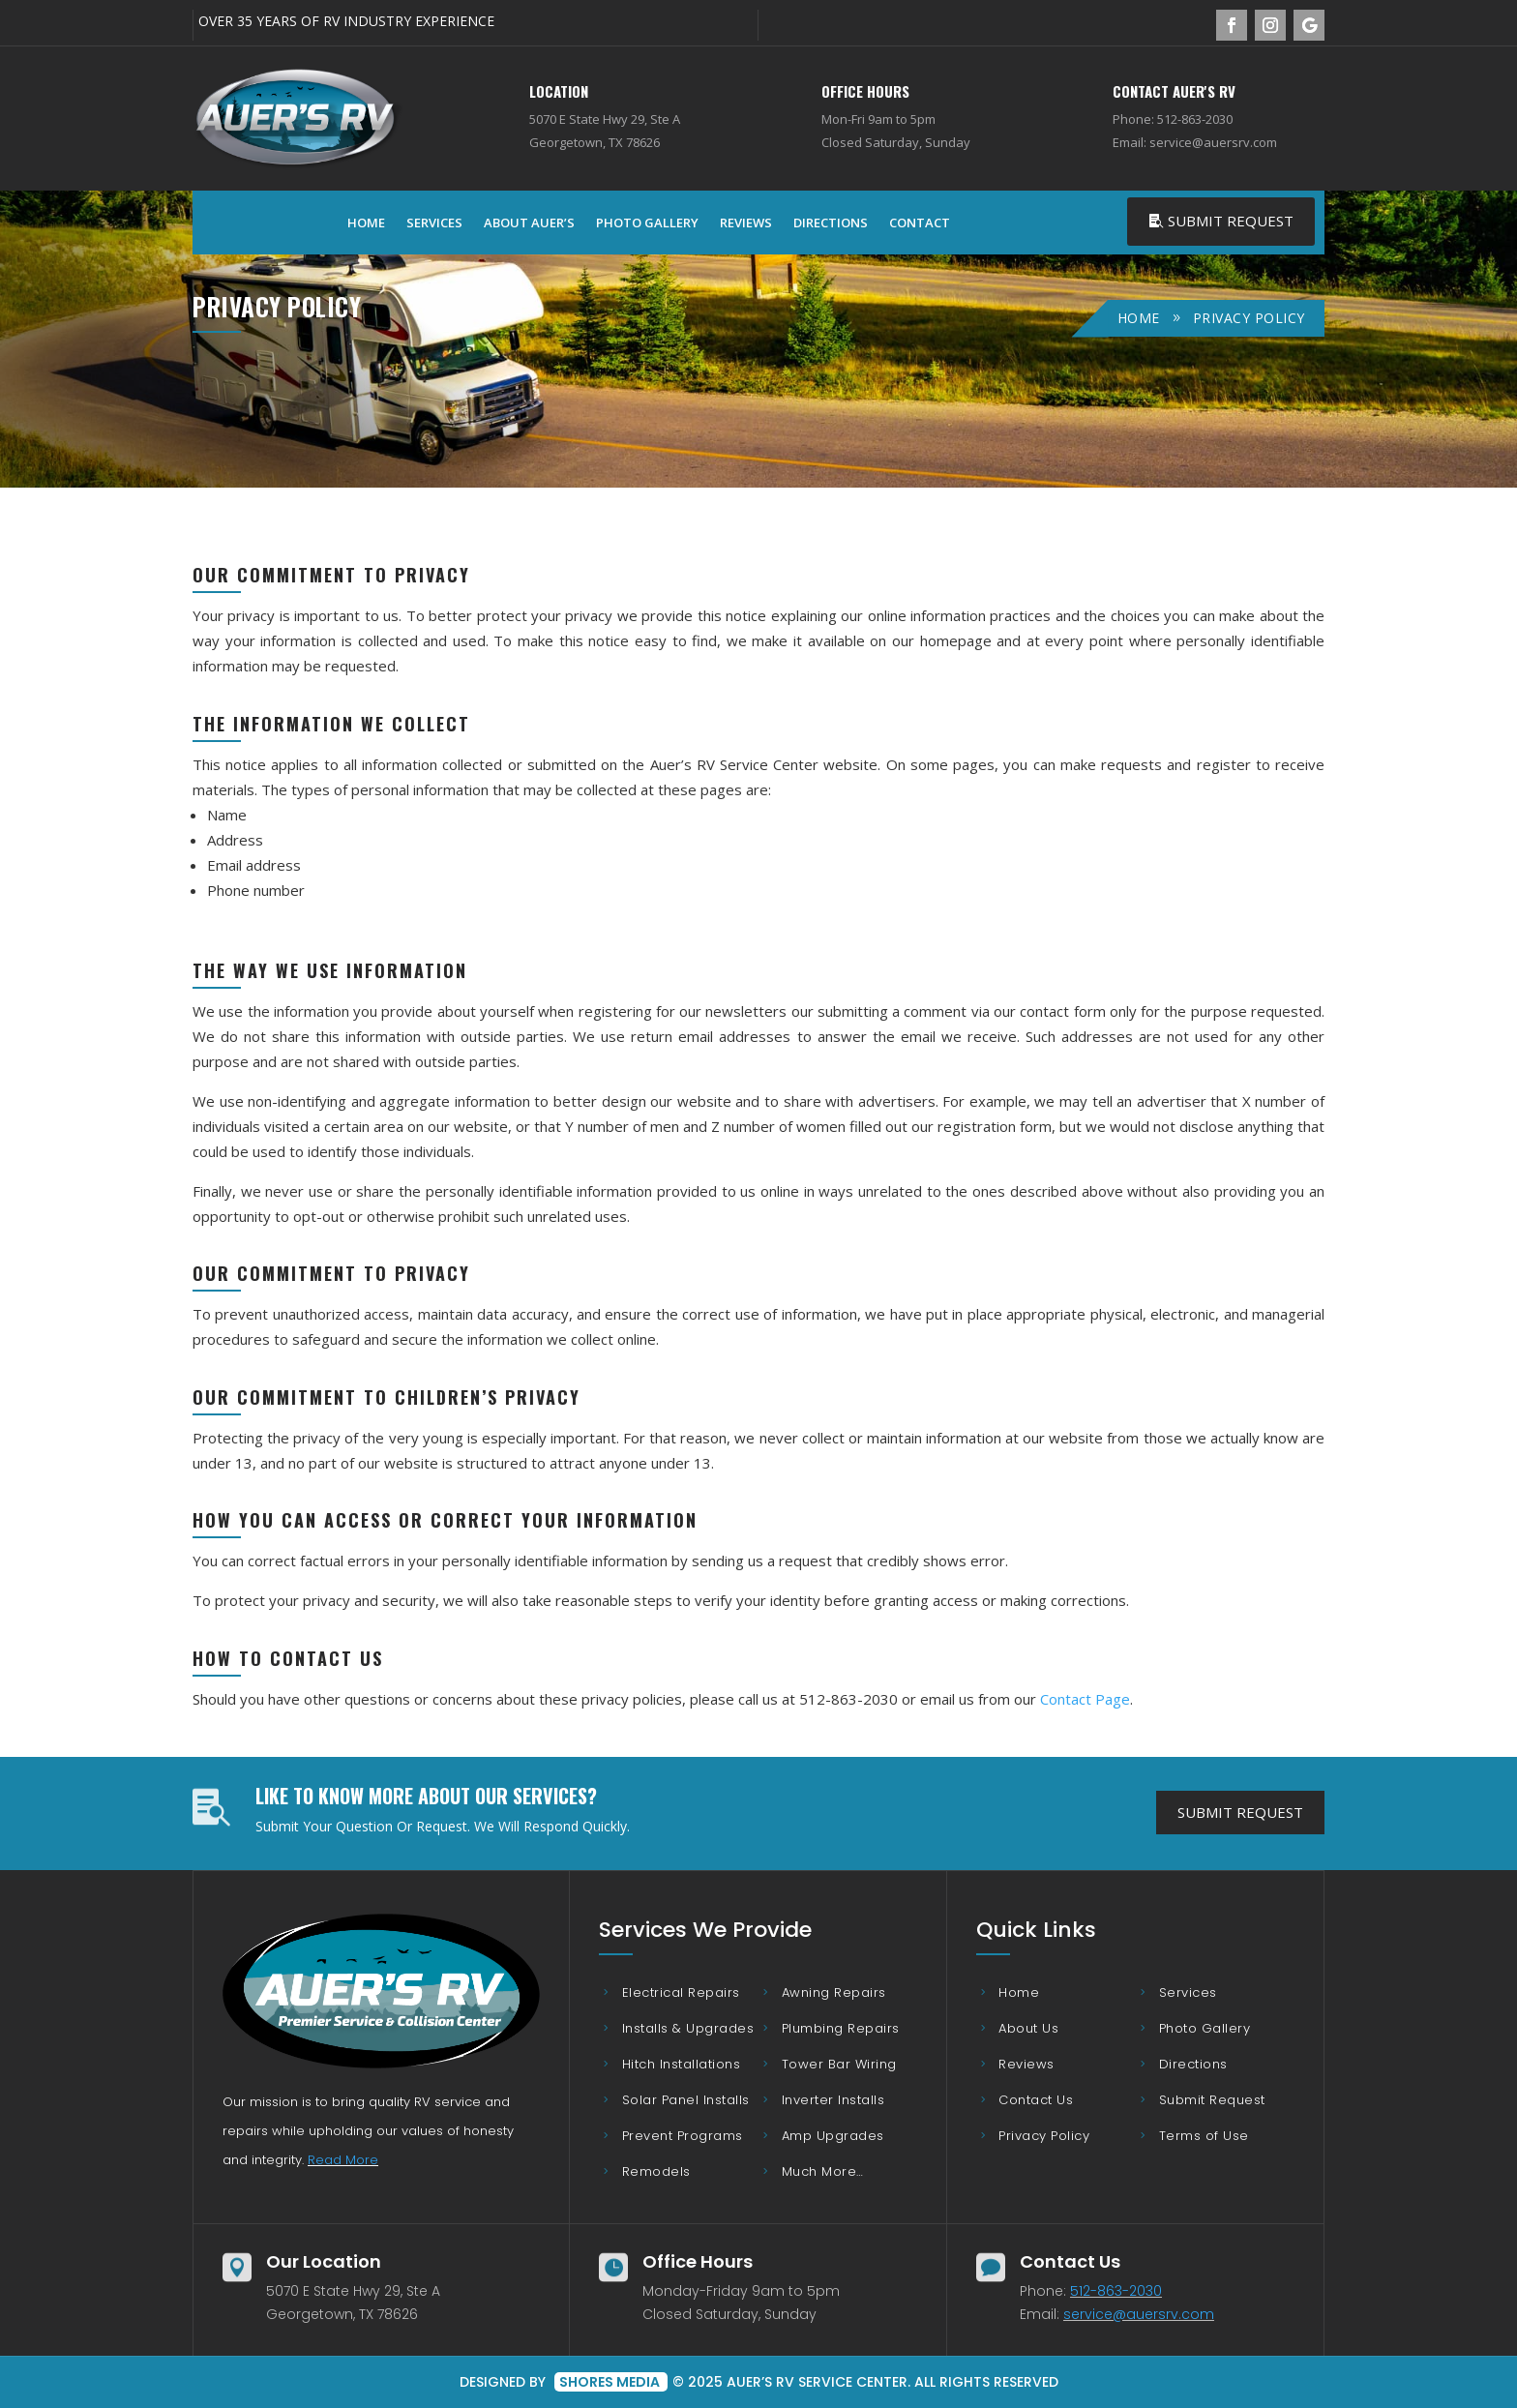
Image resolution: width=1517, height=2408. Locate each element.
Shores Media (611, 2382)
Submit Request (1231, 220)
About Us (1028, 2028)
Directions (830, 222)
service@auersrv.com (1138, 2314)
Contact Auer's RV (1174, 91)
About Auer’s (529, 222)
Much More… (823, 2171)
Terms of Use (1204, 2135)
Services (434, 222)
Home (366, 222)
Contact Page (1085, 1699)
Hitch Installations (681, 2064)
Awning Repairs (834, 1992)
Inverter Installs (833, 2100)
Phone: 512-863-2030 (1173, 119)
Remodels (656, 2171)
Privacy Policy (1043, 2135)
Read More (343, 2160)
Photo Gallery (647, 222)
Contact (919, 222)
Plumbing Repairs (841, 2028)
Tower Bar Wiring (839, 2064)
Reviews (746, 222)
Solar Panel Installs (686, 2100)
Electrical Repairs (681, 1992)
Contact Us (1035, 2100)
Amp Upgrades (833, 2135)
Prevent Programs (682, 2135)
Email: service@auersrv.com (1195, 142)
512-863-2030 (1116, 2291)
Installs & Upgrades (688, 2028)
